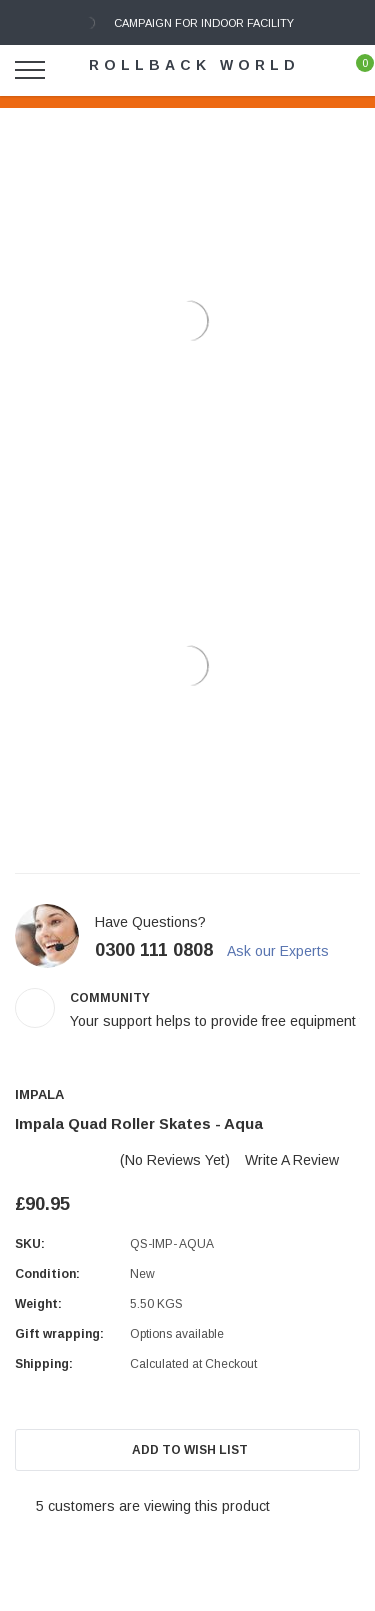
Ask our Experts (287, 951)
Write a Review (292, 1160)
